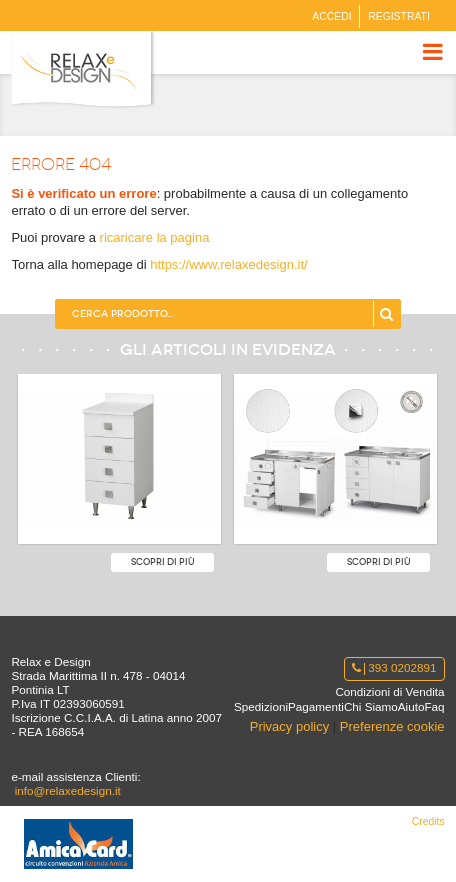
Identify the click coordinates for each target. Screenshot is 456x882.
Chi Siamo (371, 706)
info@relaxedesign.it (68, 790)
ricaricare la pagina (155, 237)
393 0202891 (394, 668)
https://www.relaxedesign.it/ (229, 264)
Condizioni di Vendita (389, 691)
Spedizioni (261, 706)
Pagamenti (316, 706)
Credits (428, 821)
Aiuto (411, 706)
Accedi (331, 16)
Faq (434, 706)
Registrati (399, 16)
